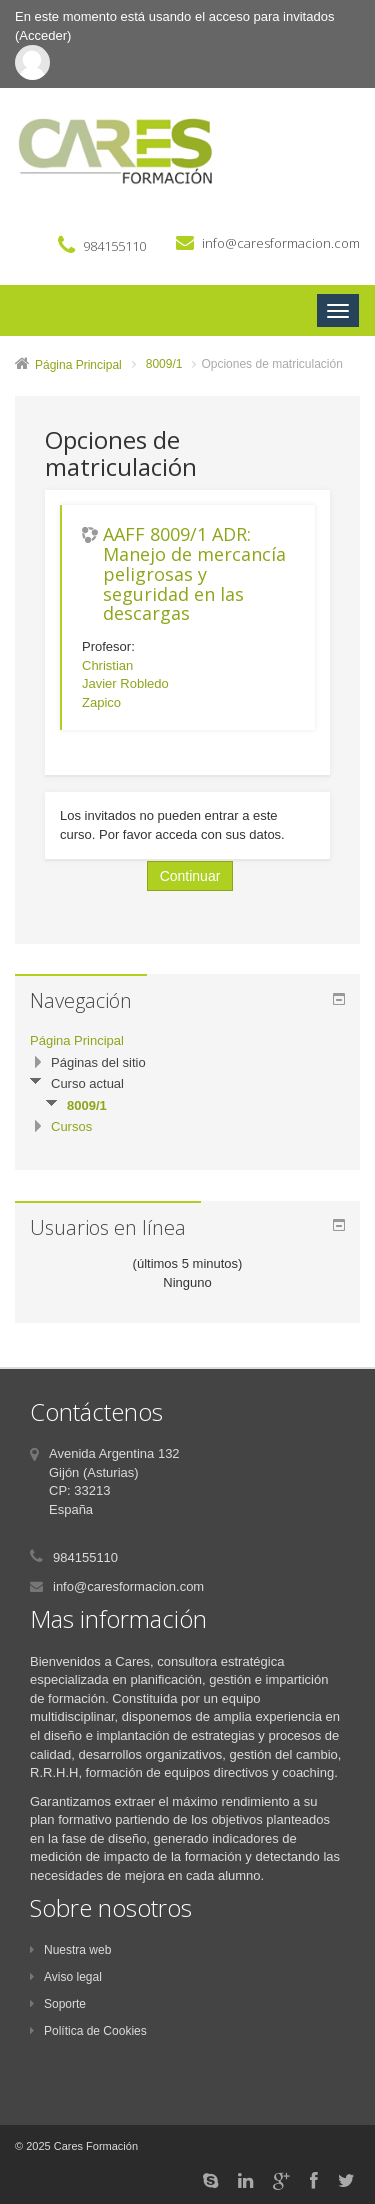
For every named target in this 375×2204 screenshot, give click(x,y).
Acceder (43, 35)
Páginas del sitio (98, 1062)
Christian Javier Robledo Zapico (125, 684)
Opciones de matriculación (271, 364)
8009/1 (164, 364)
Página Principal (78, 365)
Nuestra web (70, 1950)
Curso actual (87, 1083)
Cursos (71, 1126)
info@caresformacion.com (281, 243)
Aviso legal (66, 1977)
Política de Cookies (88, 2031)
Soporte (58, 2004)
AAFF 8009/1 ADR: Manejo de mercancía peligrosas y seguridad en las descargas (194, 574)
